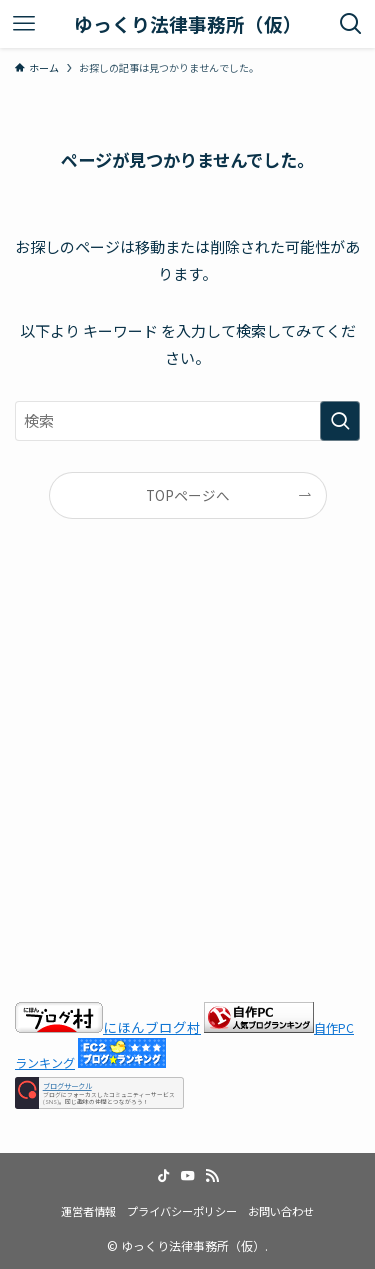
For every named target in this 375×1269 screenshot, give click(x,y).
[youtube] (188, 1176)
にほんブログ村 (108, 1027)
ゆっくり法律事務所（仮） (188, 24)
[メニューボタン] (24, 24)
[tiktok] (164, 1176)
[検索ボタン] (351, 24)
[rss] (212, 1176)
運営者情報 (88, 1211)
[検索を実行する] (340, 421)
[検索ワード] (187, 421)
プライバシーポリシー (182, 1211)
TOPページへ (188, 495)
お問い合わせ (281, 1211)
